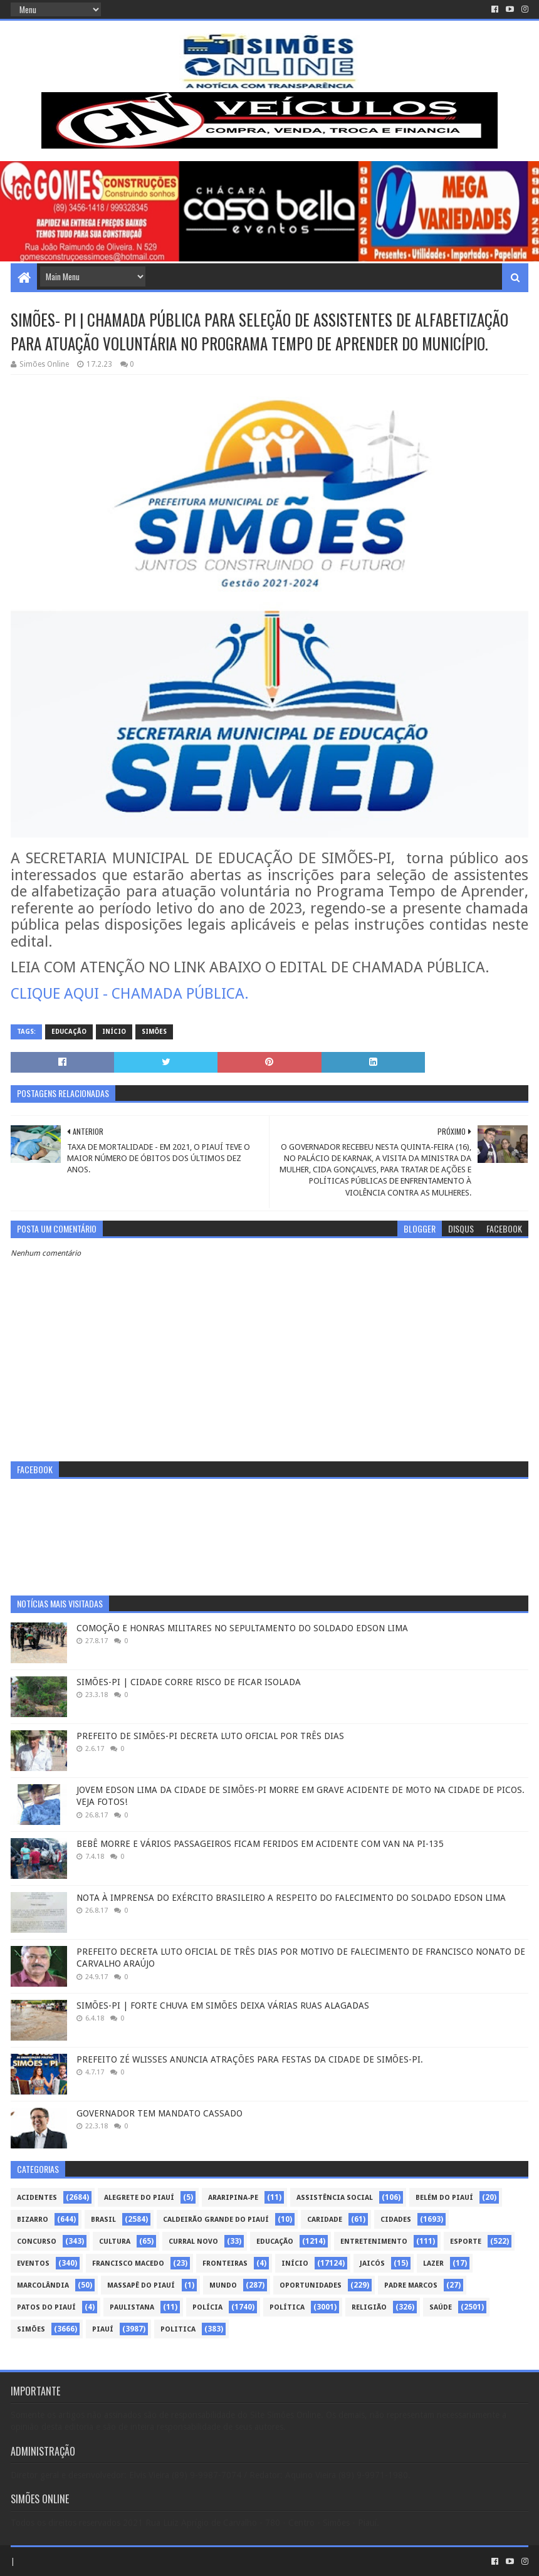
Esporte (465, 2241)
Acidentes (37, 2198)
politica (178, 2329)
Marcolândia (43, 2285)
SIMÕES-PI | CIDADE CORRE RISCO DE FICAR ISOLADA (188, 1682)
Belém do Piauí (444, 2198)
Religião (369, 2307)
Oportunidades (311, 2285)
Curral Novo (193, 2241)
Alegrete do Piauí (139, 2198)
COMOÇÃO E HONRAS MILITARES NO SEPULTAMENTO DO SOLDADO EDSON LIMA (242, 1628)
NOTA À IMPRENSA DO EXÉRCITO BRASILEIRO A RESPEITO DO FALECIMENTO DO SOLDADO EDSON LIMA (291, 1898)
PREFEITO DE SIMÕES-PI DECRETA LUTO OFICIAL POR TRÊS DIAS (210, 1736)
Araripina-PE (233, 2198)
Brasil (103, 2220)
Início (114, 1031)
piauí (102, 2329)
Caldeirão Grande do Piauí (216, 2220)
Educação (68, 1031)
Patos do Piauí (46, 2307)
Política (287, 2307)
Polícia (207, 2307)
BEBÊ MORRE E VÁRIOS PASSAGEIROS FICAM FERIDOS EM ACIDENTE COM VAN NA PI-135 (260, 1844)
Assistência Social (334, 2198)
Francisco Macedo (128, 2263)
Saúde (440, 2307)
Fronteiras (225, 2263)
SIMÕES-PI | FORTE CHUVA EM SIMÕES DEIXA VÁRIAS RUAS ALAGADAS (222, 2005)
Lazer (433, 2263)
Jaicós (372, 2263)
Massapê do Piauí (141, 2285)
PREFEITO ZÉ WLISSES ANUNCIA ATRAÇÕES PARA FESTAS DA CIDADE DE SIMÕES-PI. (249, 2059)
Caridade (324, 2220)
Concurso (36, 2241)
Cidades (395, 2220)
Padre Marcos (410, 2285)
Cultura (114, 2241)
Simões (154, 1031)
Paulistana (132, 2307)
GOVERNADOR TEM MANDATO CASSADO (159, 2113)
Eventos (33, 2263)
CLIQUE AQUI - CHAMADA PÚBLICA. (130, 993)
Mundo (223, 2285)
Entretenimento (373, 2241)
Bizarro (32, 2220)
